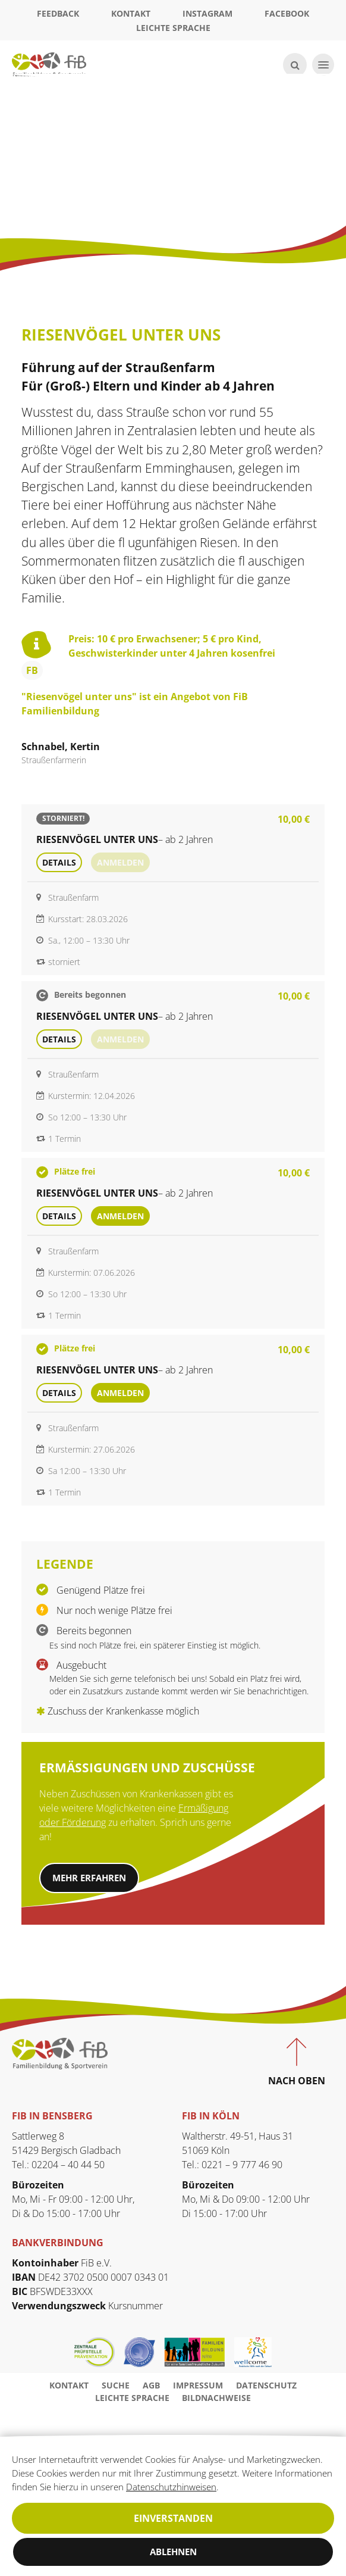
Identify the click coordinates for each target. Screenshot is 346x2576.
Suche (116, 2387)
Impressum (198, 2387)
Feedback (58, 13)
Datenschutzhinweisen (59, 2486)
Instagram (207, 13)
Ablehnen (173, 2551)
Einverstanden (173, 2517)
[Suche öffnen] (293, 65)
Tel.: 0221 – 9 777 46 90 (232, 2167)
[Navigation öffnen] (322, 65)
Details (59, 862)
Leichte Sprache (173, 27)
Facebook (287, 13)
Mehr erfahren (92, 1879)
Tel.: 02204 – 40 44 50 (58, 2167)
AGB (151, 2387)
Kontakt (130, 13)
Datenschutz (266, 2387)
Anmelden (120, 1216)
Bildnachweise (216, 2400)
